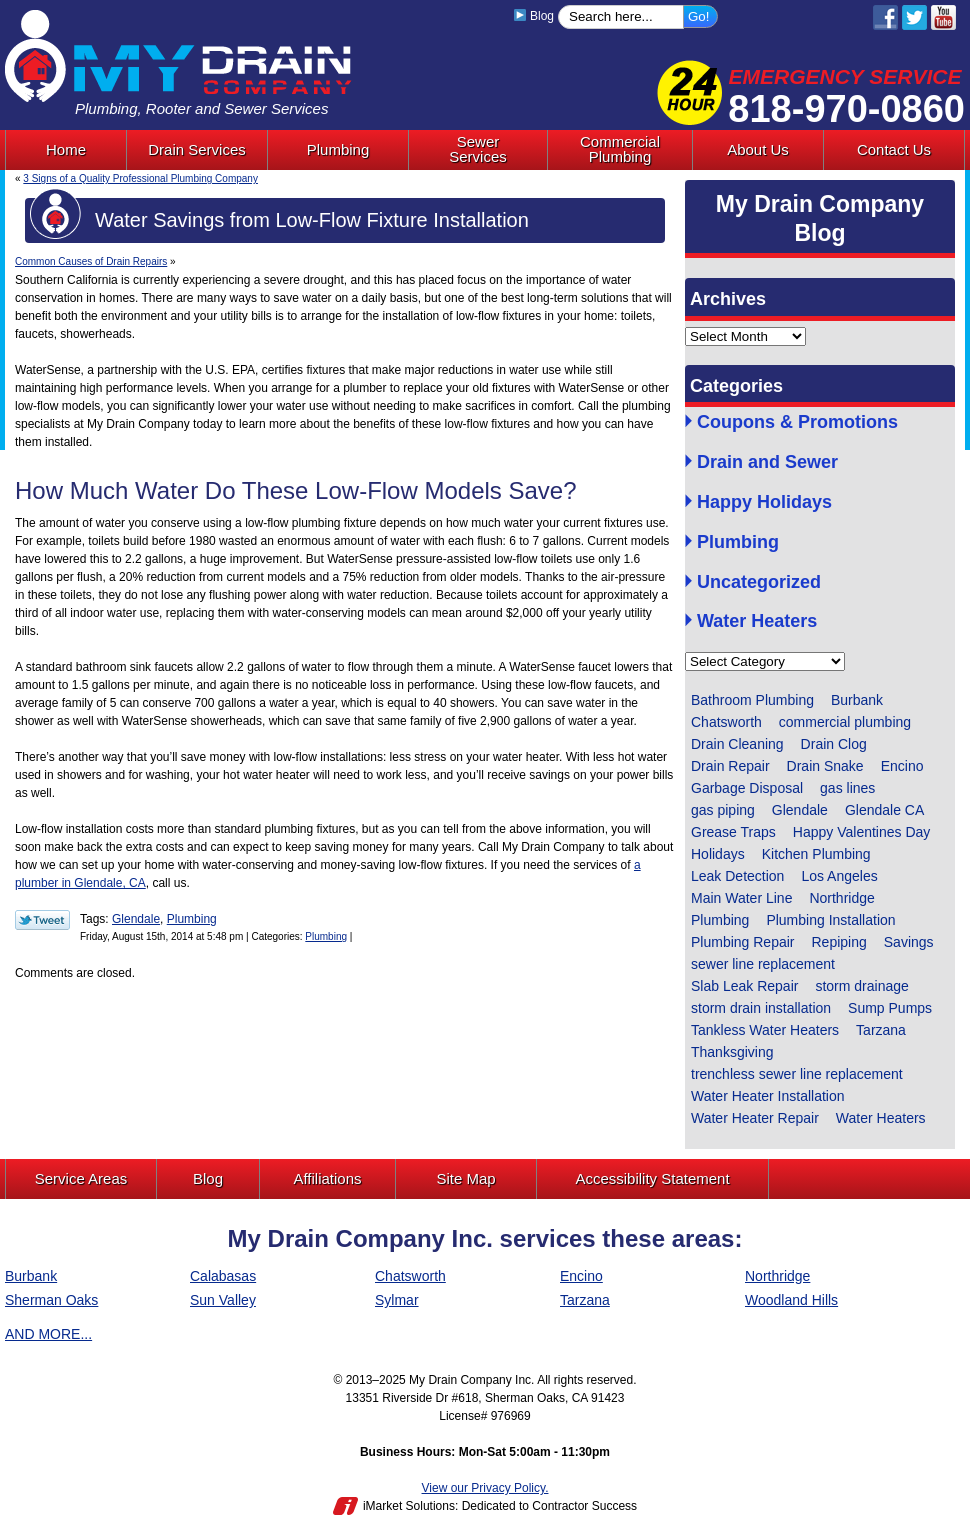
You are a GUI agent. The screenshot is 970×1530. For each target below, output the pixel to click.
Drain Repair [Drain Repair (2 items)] (730, 766)
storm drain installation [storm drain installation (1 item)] (761, 1008)
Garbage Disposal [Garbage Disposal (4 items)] (747, 788)
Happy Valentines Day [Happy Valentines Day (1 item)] (861, 832)
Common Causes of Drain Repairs (91, 261)
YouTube (943, 17)
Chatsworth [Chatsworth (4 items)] (726, 722)
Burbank (31, 1276)
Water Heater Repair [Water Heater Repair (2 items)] (755, 1118)
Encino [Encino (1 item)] (902, 766)
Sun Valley (223, 1300)
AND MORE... (48, 1334)
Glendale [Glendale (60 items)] (800, 810)
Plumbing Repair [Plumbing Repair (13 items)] (743, 942)
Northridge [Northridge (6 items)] (841, 898)
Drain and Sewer (767, 462)
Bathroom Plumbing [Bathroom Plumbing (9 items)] (752, 700)
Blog (533, 16)
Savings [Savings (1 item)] (909, 942)
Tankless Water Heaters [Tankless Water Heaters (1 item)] (765, 1030)
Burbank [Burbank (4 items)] (857, 700)
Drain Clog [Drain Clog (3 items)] (834, 744)
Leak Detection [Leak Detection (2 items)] (737, 876)
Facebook (885, 17)
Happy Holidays (764, 502)
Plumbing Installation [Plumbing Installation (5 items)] (830, 920)
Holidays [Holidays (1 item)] (718, 854)
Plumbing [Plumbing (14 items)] (720, 920)
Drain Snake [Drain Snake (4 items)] (825, 766)
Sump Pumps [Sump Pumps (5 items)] (890, 1008)
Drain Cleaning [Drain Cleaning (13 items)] (737, 744)
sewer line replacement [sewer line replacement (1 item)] (763, 964)
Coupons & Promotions (797, 422)
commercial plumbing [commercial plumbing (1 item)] (845, 722)
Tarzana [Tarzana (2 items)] (881, 1030)
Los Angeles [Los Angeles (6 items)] (839, 876)
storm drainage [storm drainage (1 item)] (861, 986)
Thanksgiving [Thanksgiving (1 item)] (732, 1052)
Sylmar (397, 1300)
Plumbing (192, 919)
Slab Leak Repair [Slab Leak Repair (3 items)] (744, 986)
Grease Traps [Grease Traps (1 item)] (733, 832)
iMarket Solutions (409, 1506)
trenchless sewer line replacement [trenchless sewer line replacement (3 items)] (797, 1074)
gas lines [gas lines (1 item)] (847, 788)
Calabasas (223, 1276)
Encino (581, 1276)
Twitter (914, 17)
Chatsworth (410, 1276)
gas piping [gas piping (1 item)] (723, 810)
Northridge (777, 1276)
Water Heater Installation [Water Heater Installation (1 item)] (768, 1096)
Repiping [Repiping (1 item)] (839, 942)
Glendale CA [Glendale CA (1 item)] (884, 810)
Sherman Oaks (51, 1300)
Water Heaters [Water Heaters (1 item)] (881, 1118)
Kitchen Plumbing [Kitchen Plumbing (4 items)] (816, 854)
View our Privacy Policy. (485, 1488)
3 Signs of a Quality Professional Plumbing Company (140, 178)
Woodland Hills (791, 1300)
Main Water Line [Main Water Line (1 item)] (741, 898)
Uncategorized (759, 582)
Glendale (136, 919)
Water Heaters (757, 621)
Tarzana (585, 1300)
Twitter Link (42, 920)
